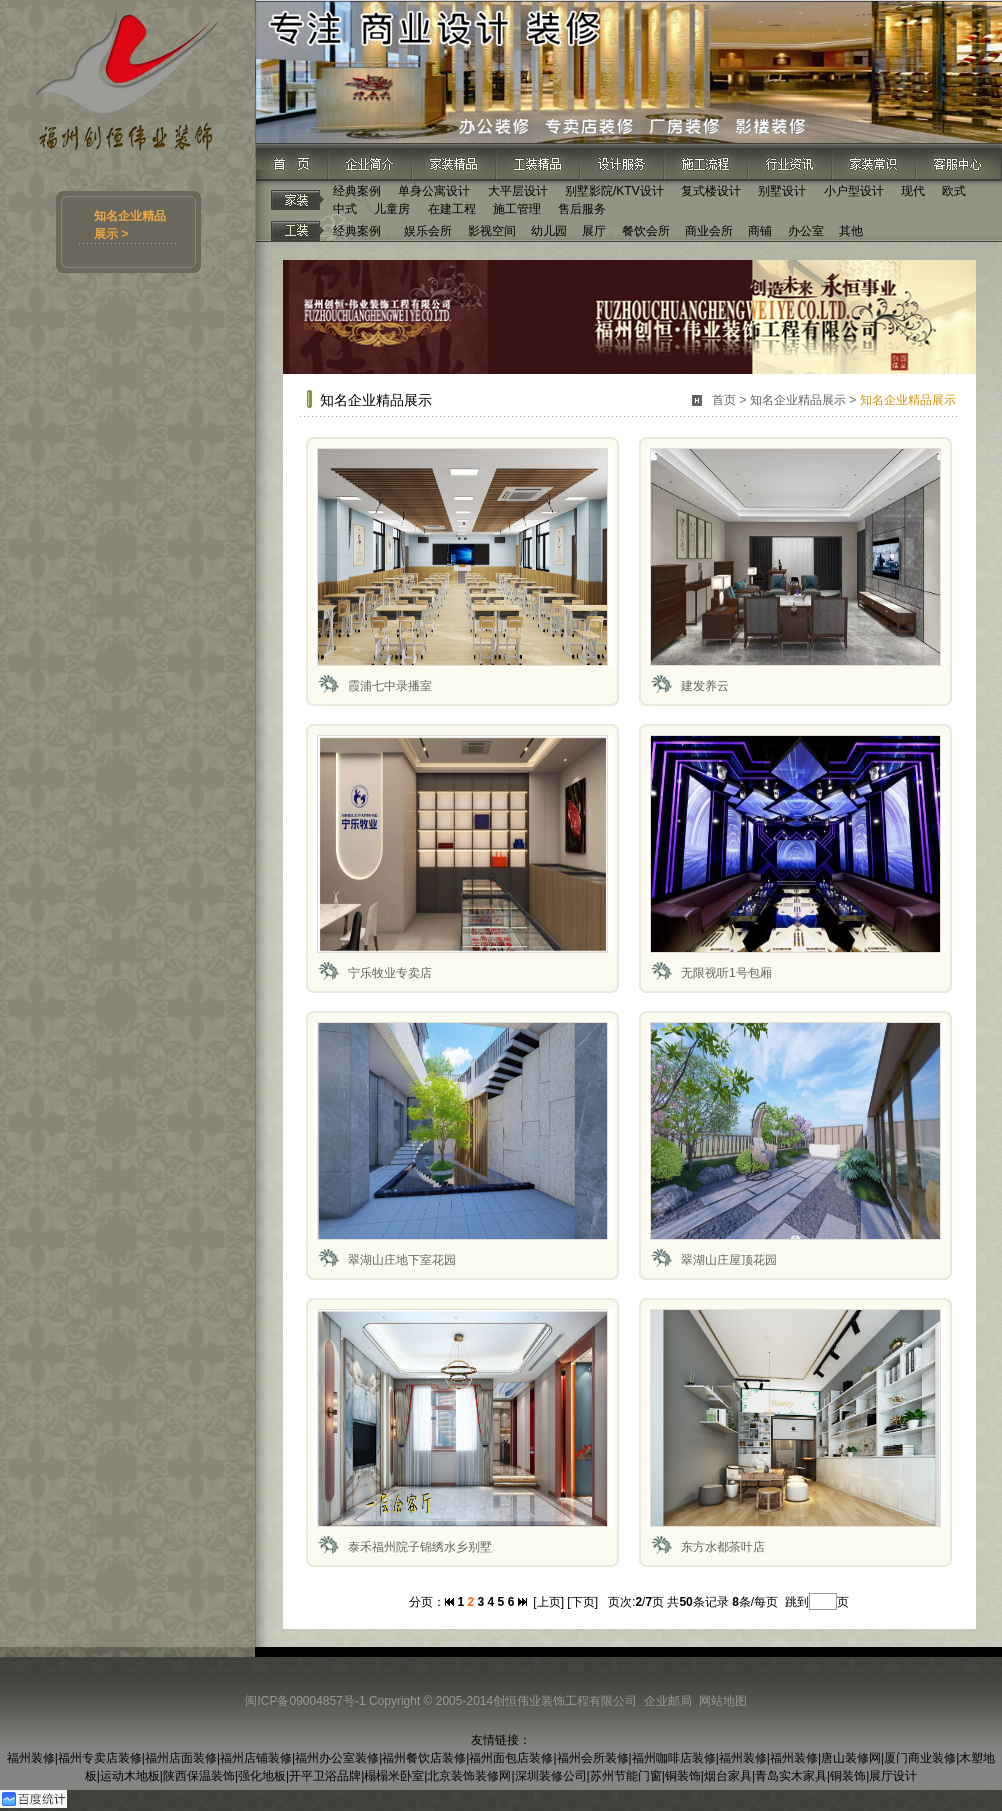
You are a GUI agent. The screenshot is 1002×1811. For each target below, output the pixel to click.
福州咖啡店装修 (674, 1758)
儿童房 (392, 209)
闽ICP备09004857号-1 (305, 1701)
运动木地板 (130, 1776)
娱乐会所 (428, 231)
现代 (913, 191)
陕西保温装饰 (199, 1776)
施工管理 (517, 209)
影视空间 (492, 231)
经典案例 (357, 191)
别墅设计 (782, 191)
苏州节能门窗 (626, 1776)
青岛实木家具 (791, 1776)
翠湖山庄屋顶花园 (729, 1260)
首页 (724, 400)
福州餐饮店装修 (424, 1758)
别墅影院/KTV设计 (614, 191)
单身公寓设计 (434, 191)
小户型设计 (854, 191)
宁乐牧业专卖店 (390, 973)
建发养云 (705, 686)
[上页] (548, 1602)
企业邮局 (668, 1701)
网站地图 (723, 1701)
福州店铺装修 (256, 1758)
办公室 (806, 231)
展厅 (594, 231)
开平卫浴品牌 (325, 1776)
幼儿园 (549, 231)
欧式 (954, 191)
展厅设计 (893, 1776)
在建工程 (452, 209)
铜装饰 (683, 1776)
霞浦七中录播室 (390, 686)
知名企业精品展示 (798, 400)
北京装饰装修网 (469, 1776)
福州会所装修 (593, 1758)
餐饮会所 (646, 231)
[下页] (582, 1602)
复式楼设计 (711, 191)
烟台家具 (728, 1776)
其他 (851, 231)
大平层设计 (518, 191)
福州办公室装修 (337, 1758)
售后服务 (582, 209)
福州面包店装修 (511, 1758)
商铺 (760, 231)
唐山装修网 (851, 1758)
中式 (345, 209)
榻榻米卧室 (394, 1776)
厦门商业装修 (920, 1758)
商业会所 (709, 231)
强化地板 (262, 1776)
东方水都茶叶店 (723, 1547)
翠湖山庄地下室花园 (402, 1260)
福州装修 (31, 1758)
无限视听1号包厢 (726, 973)
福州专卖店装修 (100, 1758)
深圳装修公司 (551, 1776)
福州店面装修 (181, 1758)
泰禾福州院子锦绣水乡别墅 (420, 1547)
